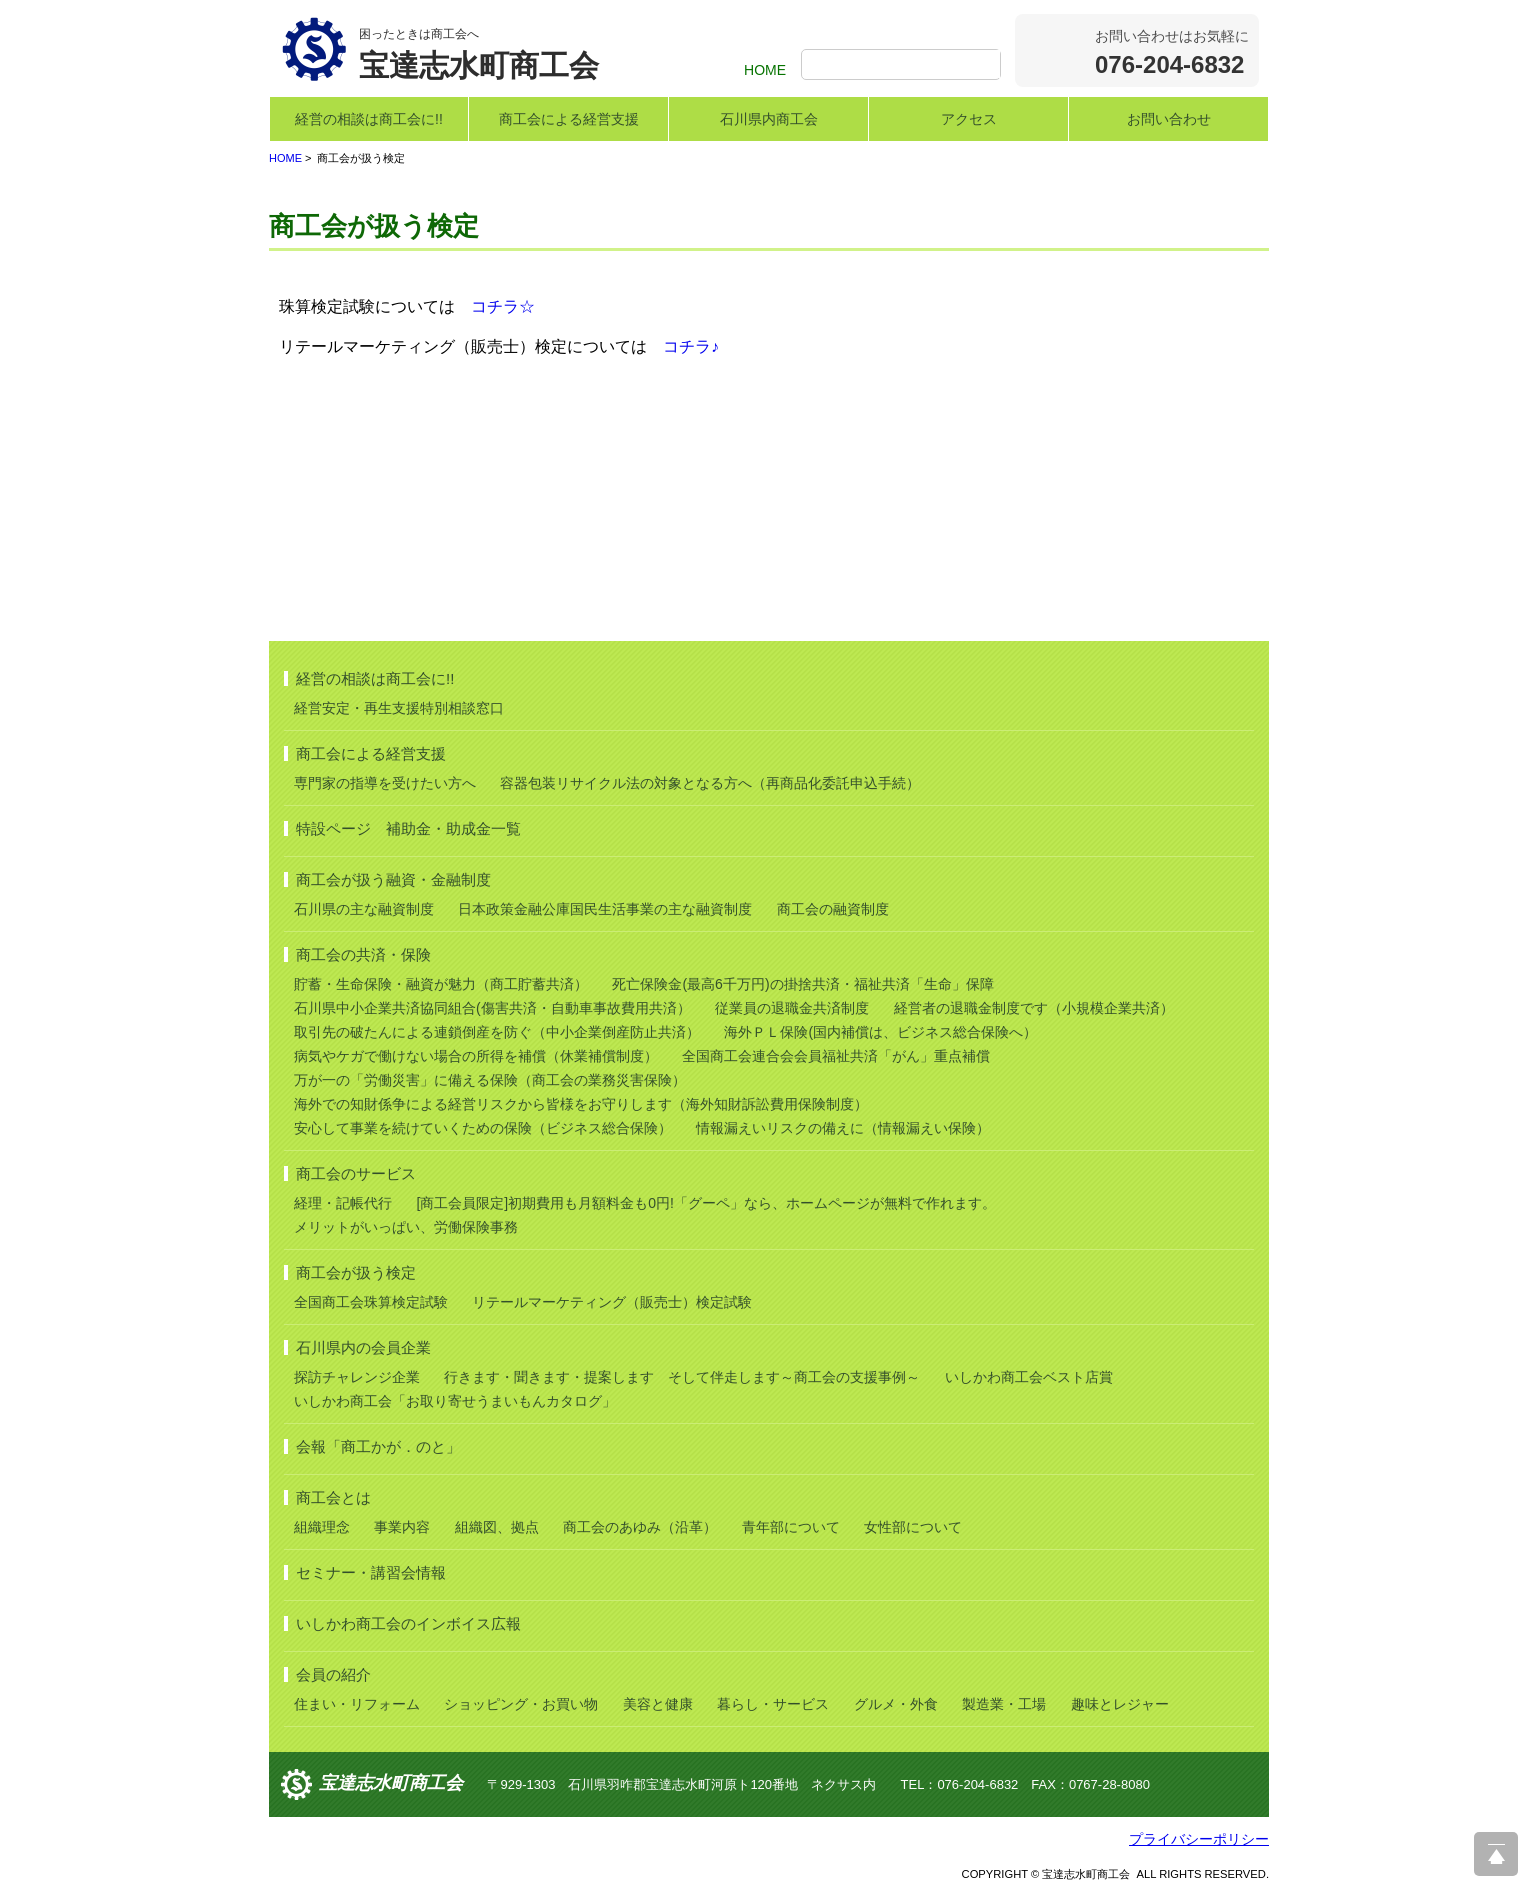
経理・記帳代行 (343, 1203)
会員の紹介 (333, 1674)
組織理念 (322, 1527)
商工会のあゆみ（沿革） (640, 1527)
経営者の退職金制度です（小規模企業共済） (1034, 1008)
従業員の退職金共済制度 (792, 1008)
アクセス (969, 119)
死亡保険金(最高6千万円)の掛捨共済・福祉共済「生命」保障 (802, 984)
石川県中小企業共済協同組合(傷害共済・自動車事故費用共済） (492, 1008)
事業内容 (402, 1527)
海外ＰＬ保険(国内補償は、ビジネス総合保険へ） (880, 1032)
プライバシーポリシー (1199, 1839)
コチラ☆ (503, 306)
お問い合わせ (1169, 119)
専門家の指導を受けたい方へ (385, 783)
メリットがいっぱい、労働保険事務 (406, 1227)
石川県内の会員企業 (363, 1347)
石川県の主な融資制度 (364, 909)
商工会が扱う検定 (356, 1272)
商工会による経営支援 (569, 119)
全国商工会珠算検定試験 (371, 1302)
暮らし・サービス (773, 1704)
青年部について (791, 1527)
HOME (765, 70)
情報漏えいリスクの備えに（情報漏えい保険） (843, 1128)
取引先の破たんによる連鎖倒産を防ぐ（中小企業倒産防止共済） (497, 1032)
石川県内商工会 (769, 119)
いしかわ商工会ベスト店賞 (1029, 1377)
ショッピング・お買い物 (521, 1704)
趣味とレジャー (1120, 1704)
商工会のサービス (356, 1173)
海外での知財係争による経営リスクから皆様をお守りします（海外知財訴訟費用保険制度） (581, 1104)
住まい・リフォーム (357, 1704)
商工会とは (333, 1497)
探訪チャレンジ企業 (357, 1377)
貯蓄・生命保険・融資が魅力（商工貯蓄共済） (441, 984)
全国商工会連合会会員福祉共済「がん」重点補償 (836, 1056)
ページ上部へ (1496, 1854)
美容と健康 (658, 1704)
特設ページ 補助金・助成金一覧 (408, 828)
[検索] (903, 66)
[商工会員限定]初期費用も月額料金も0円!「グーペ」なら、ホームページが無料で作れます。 (705, 1203)
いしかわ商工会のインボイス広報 (408, 1623)
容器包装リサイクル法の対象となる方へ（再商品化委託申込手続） (710, 783)
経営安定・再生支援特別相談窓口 (399, 708)
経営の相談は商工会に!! (369, 119)
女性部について (913, 1527)
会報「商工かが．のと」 (378, 1446)
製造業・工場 (1004, 1704)
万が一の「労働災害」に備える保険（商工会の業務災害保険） (490, 1080)
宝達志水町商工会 (391, 1783)
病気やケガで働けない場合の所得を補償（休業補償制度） (476, 1056)
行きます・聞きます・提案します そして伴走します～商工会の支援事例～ (682, 1377)
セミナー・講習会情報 (371, 1572)
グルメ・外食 (896, 1704)
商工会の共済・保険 (363, 954)
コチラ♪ (691, 346)
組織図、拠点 (497, 1527)
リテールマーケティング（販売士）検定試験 (612, 1302)
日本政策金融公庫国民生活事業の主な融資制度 (605, 909)
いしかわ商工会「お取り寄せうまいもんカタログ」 (455, 1401)
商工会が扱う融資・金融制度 (393, 879)
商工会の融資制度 (833, 909)
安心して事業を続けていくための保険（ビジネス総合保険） (483, 1128)
